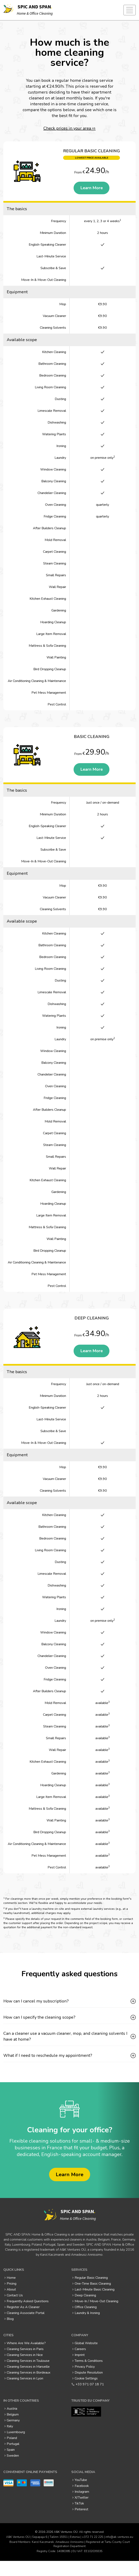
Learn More (91, 188)
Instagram (82, 2492)
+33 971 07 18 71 (89, 2384)
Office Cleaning (86, 2307)
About (11, 2289)
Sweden (13, 2455)
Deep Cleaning (85, 2295)
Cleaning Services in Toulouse (28, 2361)
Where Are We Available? (26, 2343)
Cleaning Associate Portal (25, 2313)
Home (11, 2278)
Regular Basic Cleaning (91, 2278)
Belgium (13, 2414)
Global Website (86, 2343)
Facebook (82, 2486)
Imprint (80, 2355)
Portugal (13, 2444)
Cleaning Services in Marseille (28, 2367)
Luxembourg (16, 2432)
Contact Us (15, 2295)
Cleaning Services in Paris (25, 2349)
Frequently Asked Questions (28, 2301)
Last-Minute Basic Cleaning (94, 2289)
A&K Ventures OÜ (66, 2532)
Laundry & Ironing (87, 2313)
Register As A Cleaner (23, 2307)
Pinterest (81, 2509)
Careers (80, 2349)
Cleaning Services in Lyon (25, 2378)
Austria (12, 2409)
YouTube (81, 2480)
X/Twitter (81, 2497)
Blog (10, 2319)
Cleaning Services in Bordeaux (28, 2372)
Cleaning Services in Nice (25, 2355)
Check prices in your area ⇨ (69, 128)
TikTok (79, 2503)
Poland (12, 2438)
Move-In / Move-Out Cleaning (96, 2301)
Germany (13, 2420)
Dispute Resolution (89, 2372)
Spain (11, 2450)
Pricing (11, 2283)
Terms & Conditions (89, 2361)
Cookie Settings (86, 2378)
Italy (10, 2426)
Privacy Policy (85, 2367)
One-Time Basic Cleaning (93, 2283)
